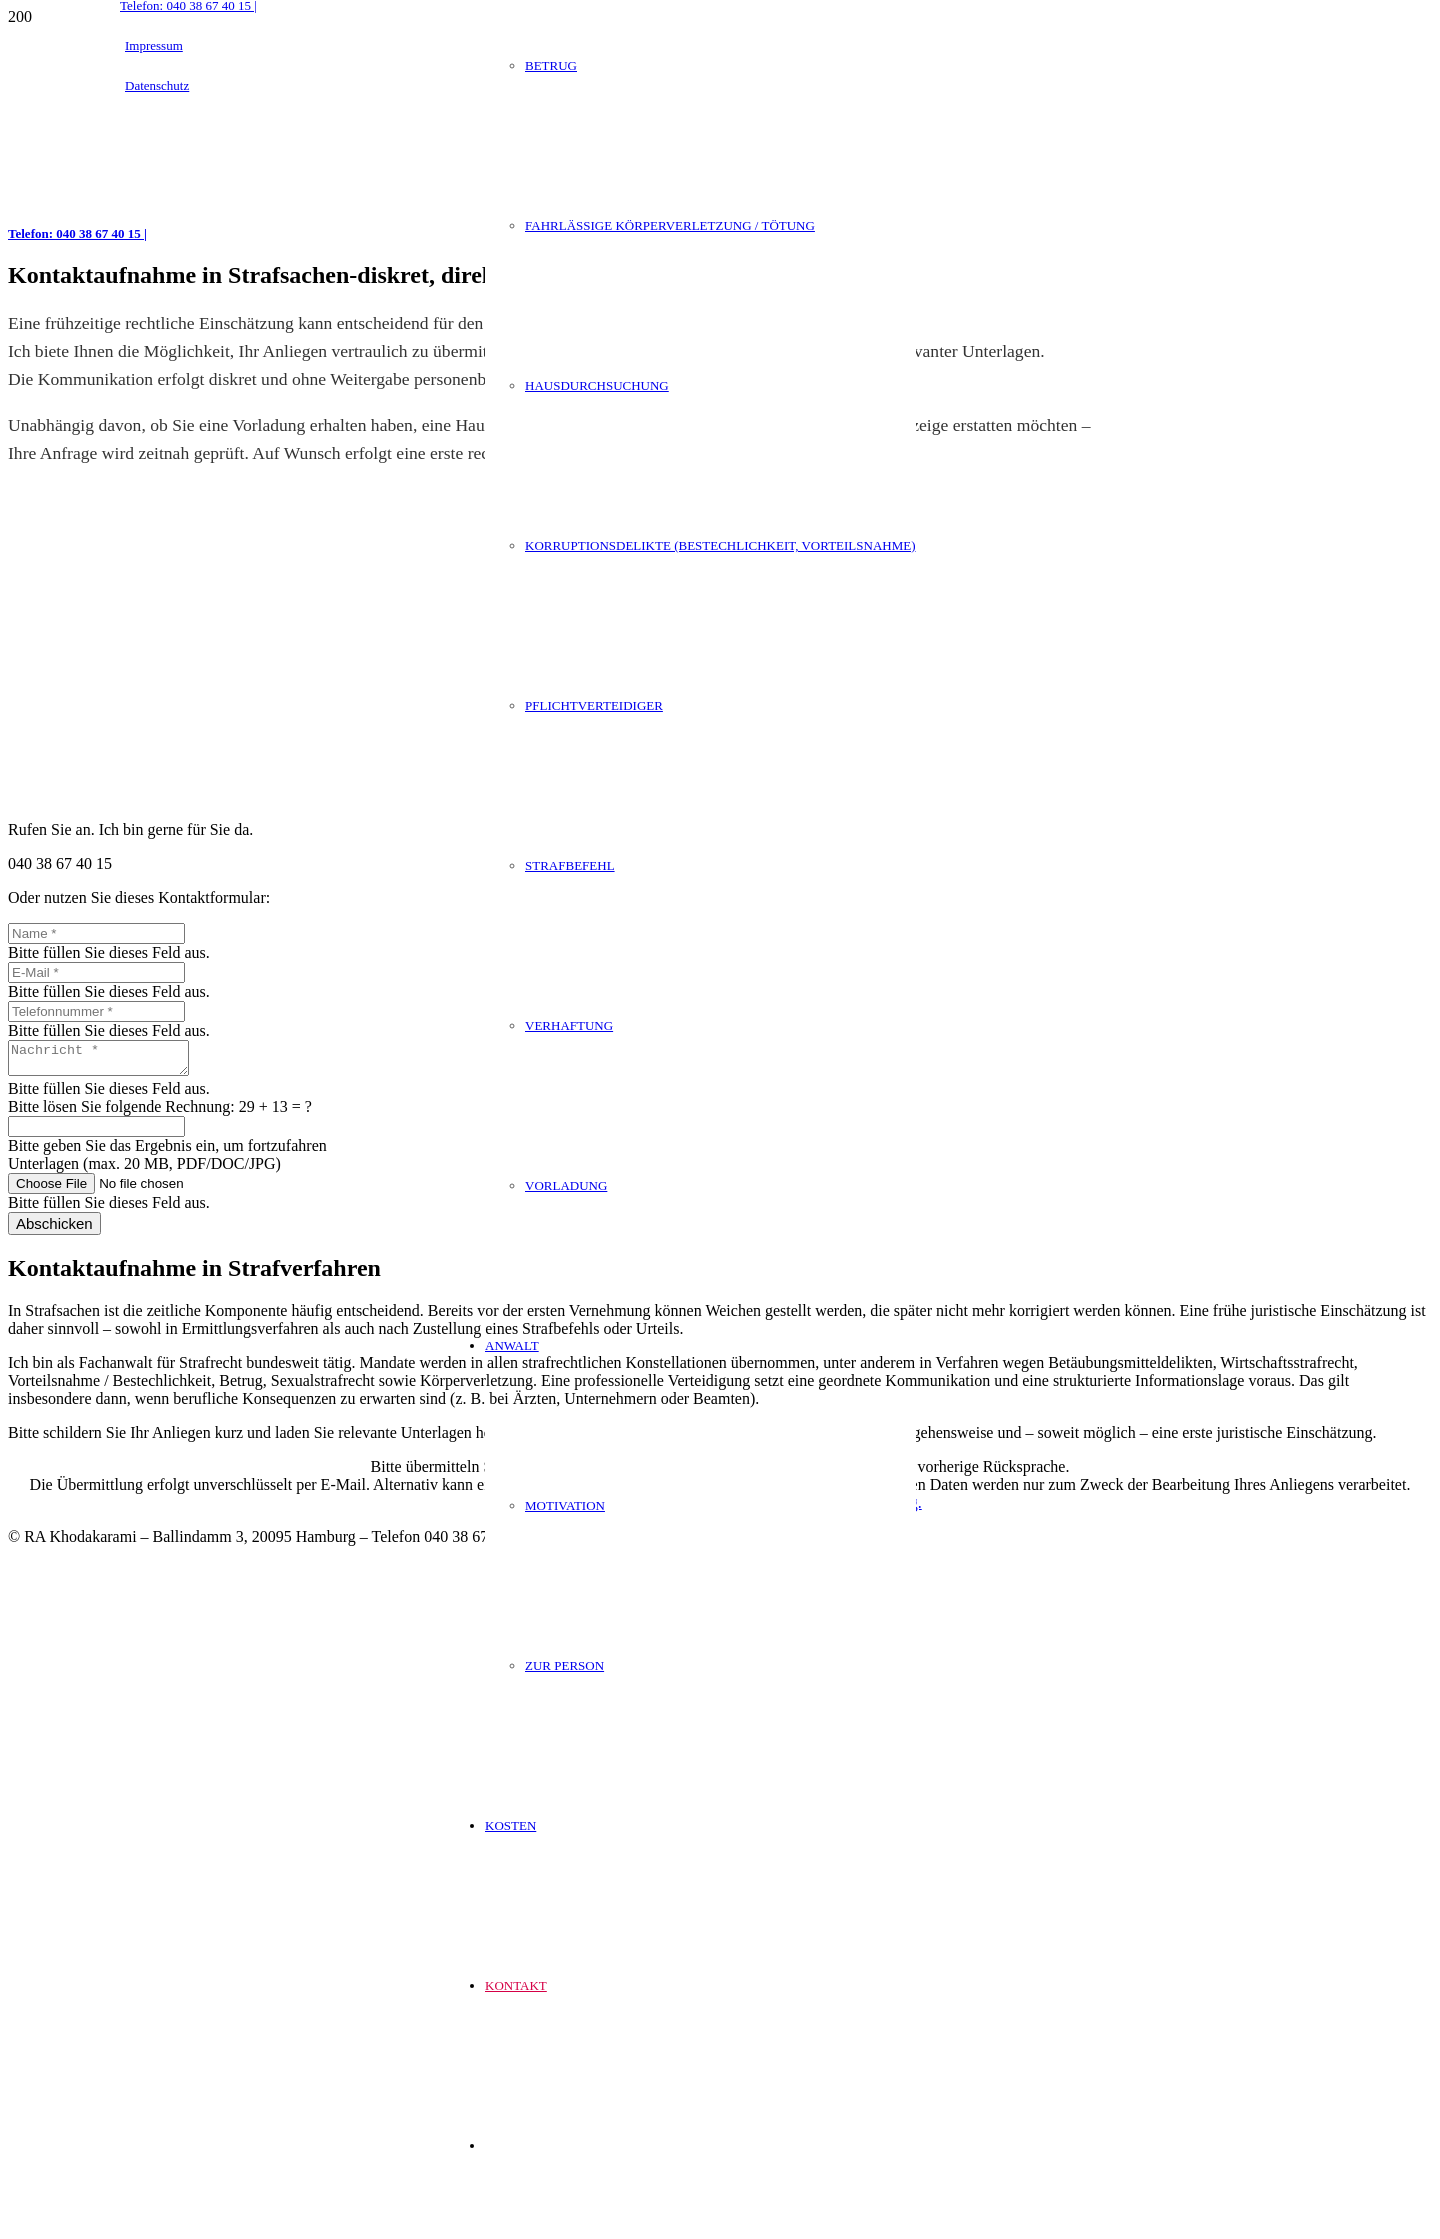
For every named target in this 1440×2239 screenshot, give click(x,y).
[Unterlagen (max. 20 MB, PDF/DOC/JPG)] (134, 1189)
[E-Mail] (96, 972)
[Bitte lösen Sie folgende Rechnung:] (96, 1132)
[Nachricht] (108, 1061)
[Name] (96, 933)
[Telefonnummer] (96, 1011)
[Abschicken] (54, 1229)
